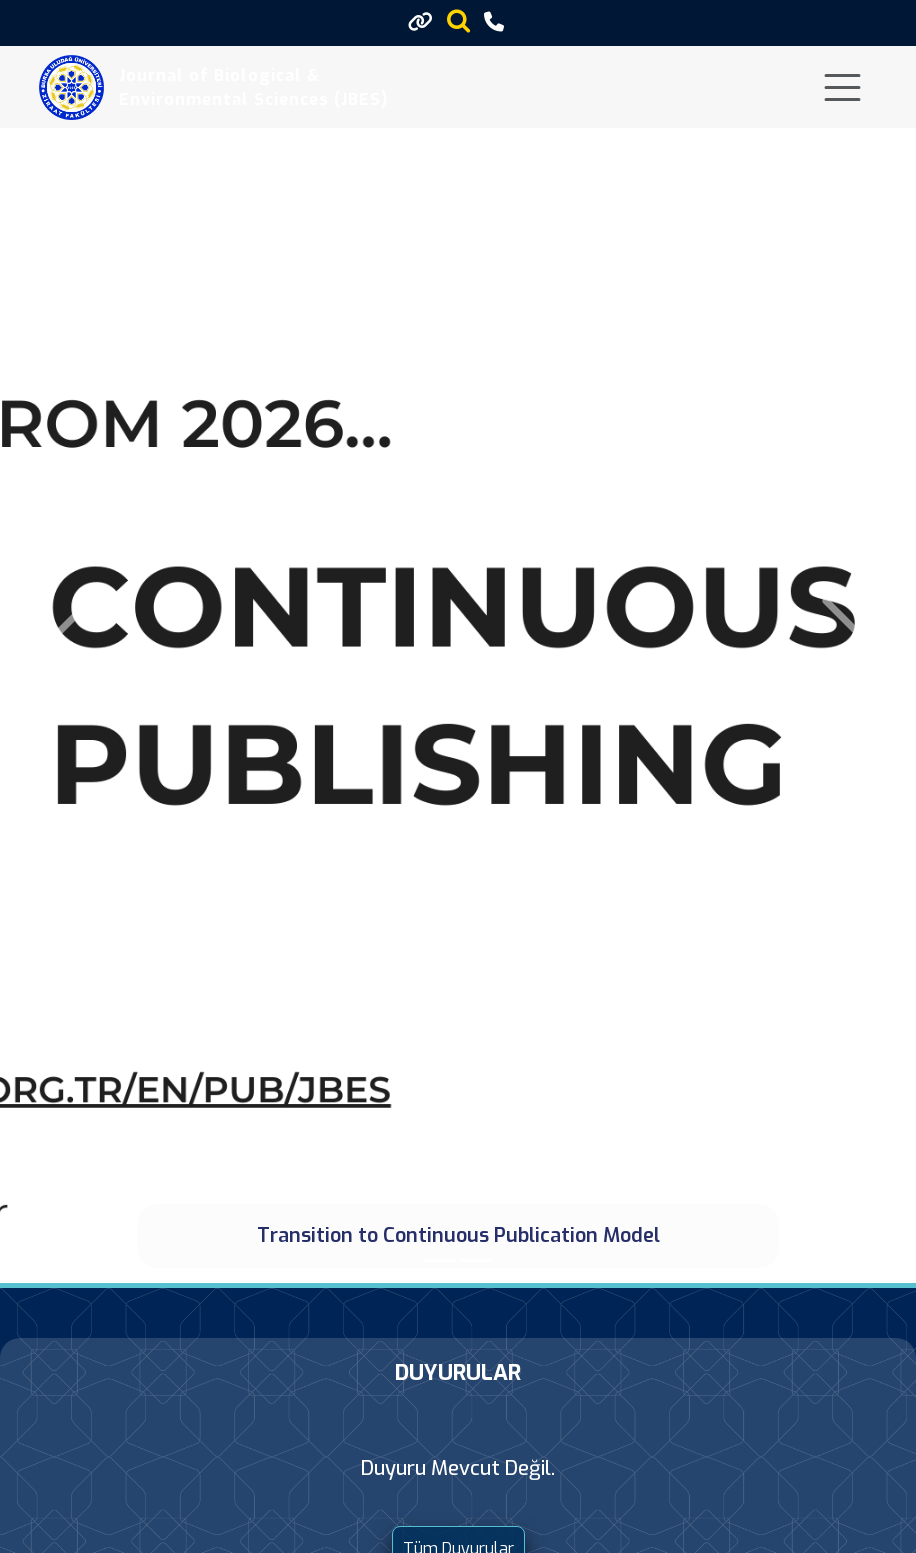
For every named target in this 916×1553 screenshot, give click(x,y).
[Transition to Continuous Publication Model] (440, 1260)
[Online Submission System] (476, 1260)
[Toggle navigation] (842, 87)
